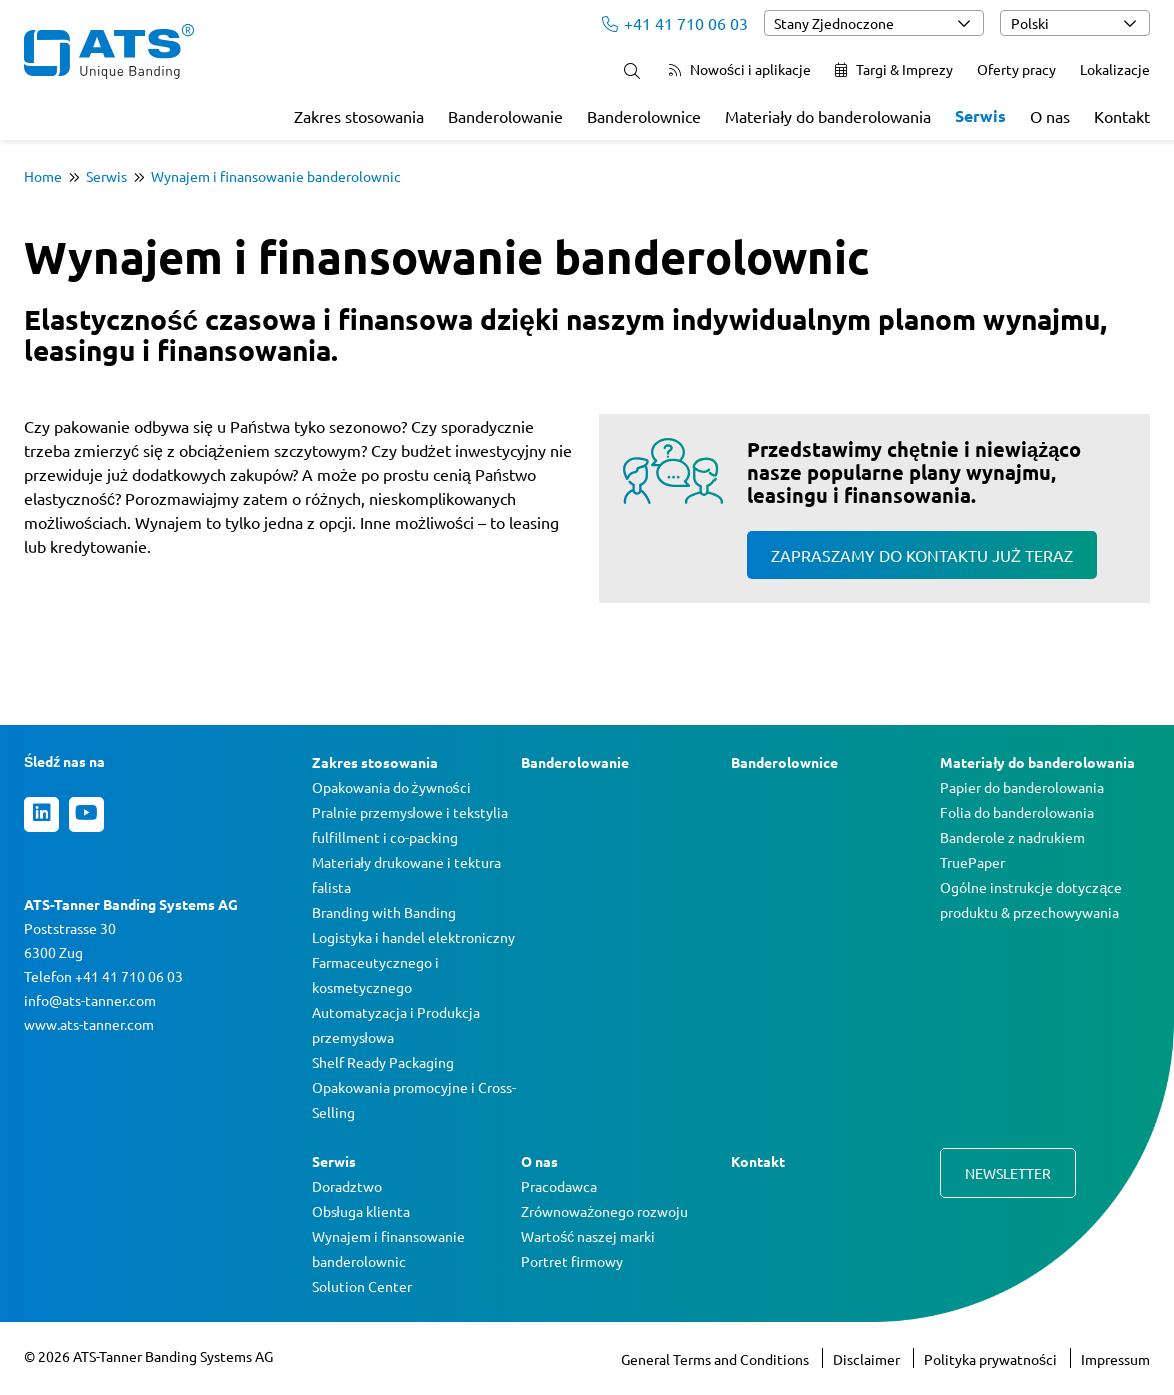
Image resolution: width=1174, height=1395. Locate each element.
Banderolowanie (505, 116)
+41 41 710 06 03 (675, 23)
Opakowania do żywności (391, 787)
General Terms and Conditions (716, 1359)
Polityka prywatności (992, 1359)
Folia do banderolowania (1017, 812)
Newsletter (1008, 1173)
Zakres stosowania (359, 116)
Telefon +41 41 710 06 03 (103, 976)
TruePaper (972, 862)
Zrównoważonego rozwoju (604, 1211)
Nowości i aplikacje (740, 69)
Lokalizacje (1115, 69)
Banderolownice (644, 116)
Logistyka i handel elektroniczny (413, 937)
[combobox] (874, 23)
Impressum (1115, 1359)
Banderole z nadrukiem (1012, 837)
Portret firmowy (572, 1261)
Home (43, 176)
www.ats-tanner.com (89, 1024)
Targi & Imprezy (894, 69)
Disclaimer (868, 1359)
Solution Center (362, 1286)
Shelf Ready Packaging (383, 1062)
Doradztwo (347, 1186)
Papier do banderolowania (1022, 787)
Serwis (980, 115)
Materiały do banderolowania (828, 116)
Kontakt (1122, 116)
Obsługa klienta (361, 1211)
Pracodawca (559, 1186)
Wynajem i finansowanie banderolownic (276, 176)
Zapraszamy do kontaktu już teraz (922, 555)
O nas (1050, 116)
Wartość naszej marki (588, 1236)
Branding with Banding (384, 912)
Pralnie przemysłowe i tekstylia (410, 812)
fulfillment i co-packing (385, 837)
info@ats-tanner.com (90, 1000)
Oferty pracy (1016, 69)
